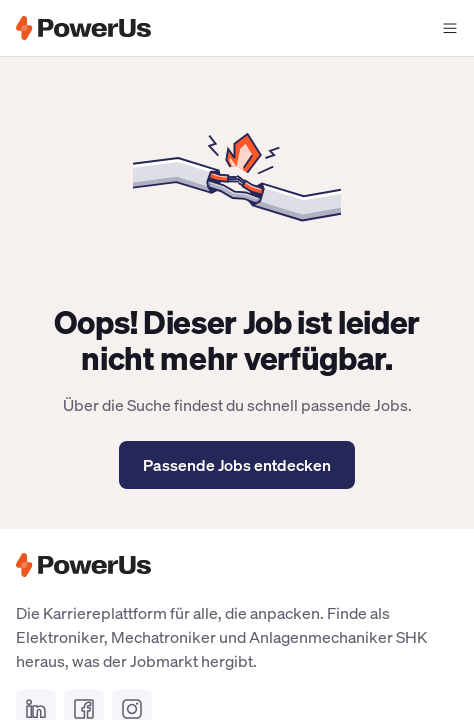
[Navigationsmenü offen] (450, 28)
